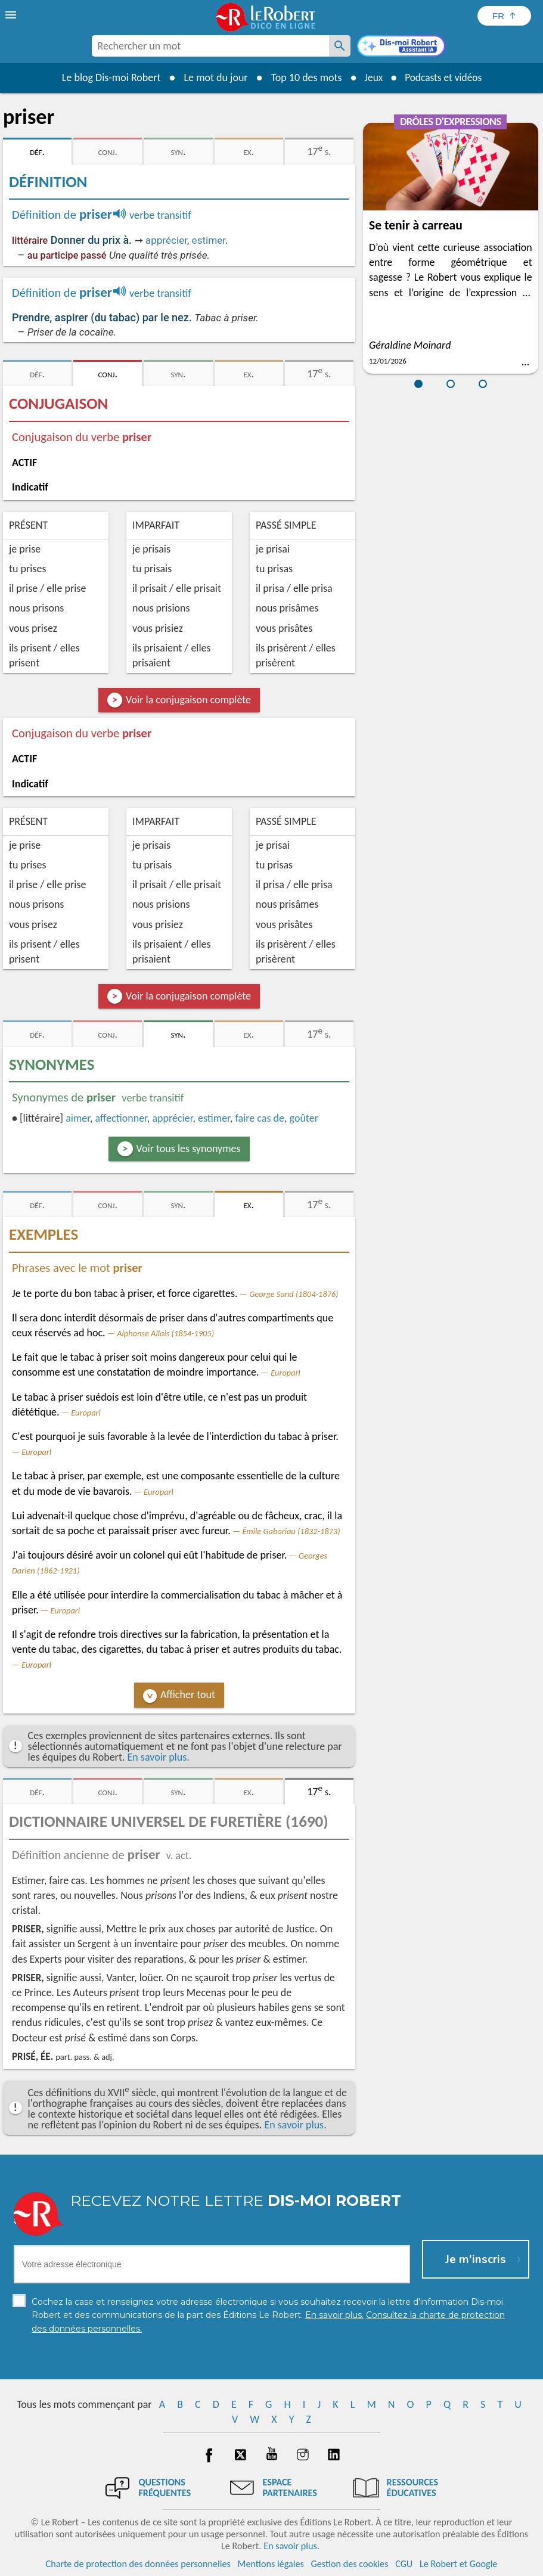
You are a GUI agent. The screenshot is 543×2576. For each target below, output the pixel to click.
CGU (403, 2563)
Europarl (285, 1372)
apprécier (166, 240)
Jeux (371, 77)
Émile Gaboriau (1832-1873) (291, 1531)
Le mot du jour (212, 77)
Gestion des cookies (350, 2563)
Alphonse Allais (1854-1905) (165, 1333)
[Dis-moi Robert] (401, 47)
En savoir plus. (159, 1757)
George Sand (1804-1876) (293, 1294)
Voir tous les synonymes (188, 1148)
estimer (208, 240)
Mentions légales (271, 2563)
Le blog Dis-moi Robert (108, 77)
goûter (304, 1118)
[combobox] (210, 46)
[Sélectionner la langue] (504, 16)
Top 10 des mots (303, 77)
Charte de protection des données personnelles (138, 2563)
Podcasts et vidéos (444, 77)
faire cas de (259, 1118)
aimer (78, 1118)
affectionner (121, 1118)
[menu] (12, 15)
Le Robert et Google (459, 2563)
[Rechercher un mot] (339, 46)
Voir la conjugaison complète (188, 699)
